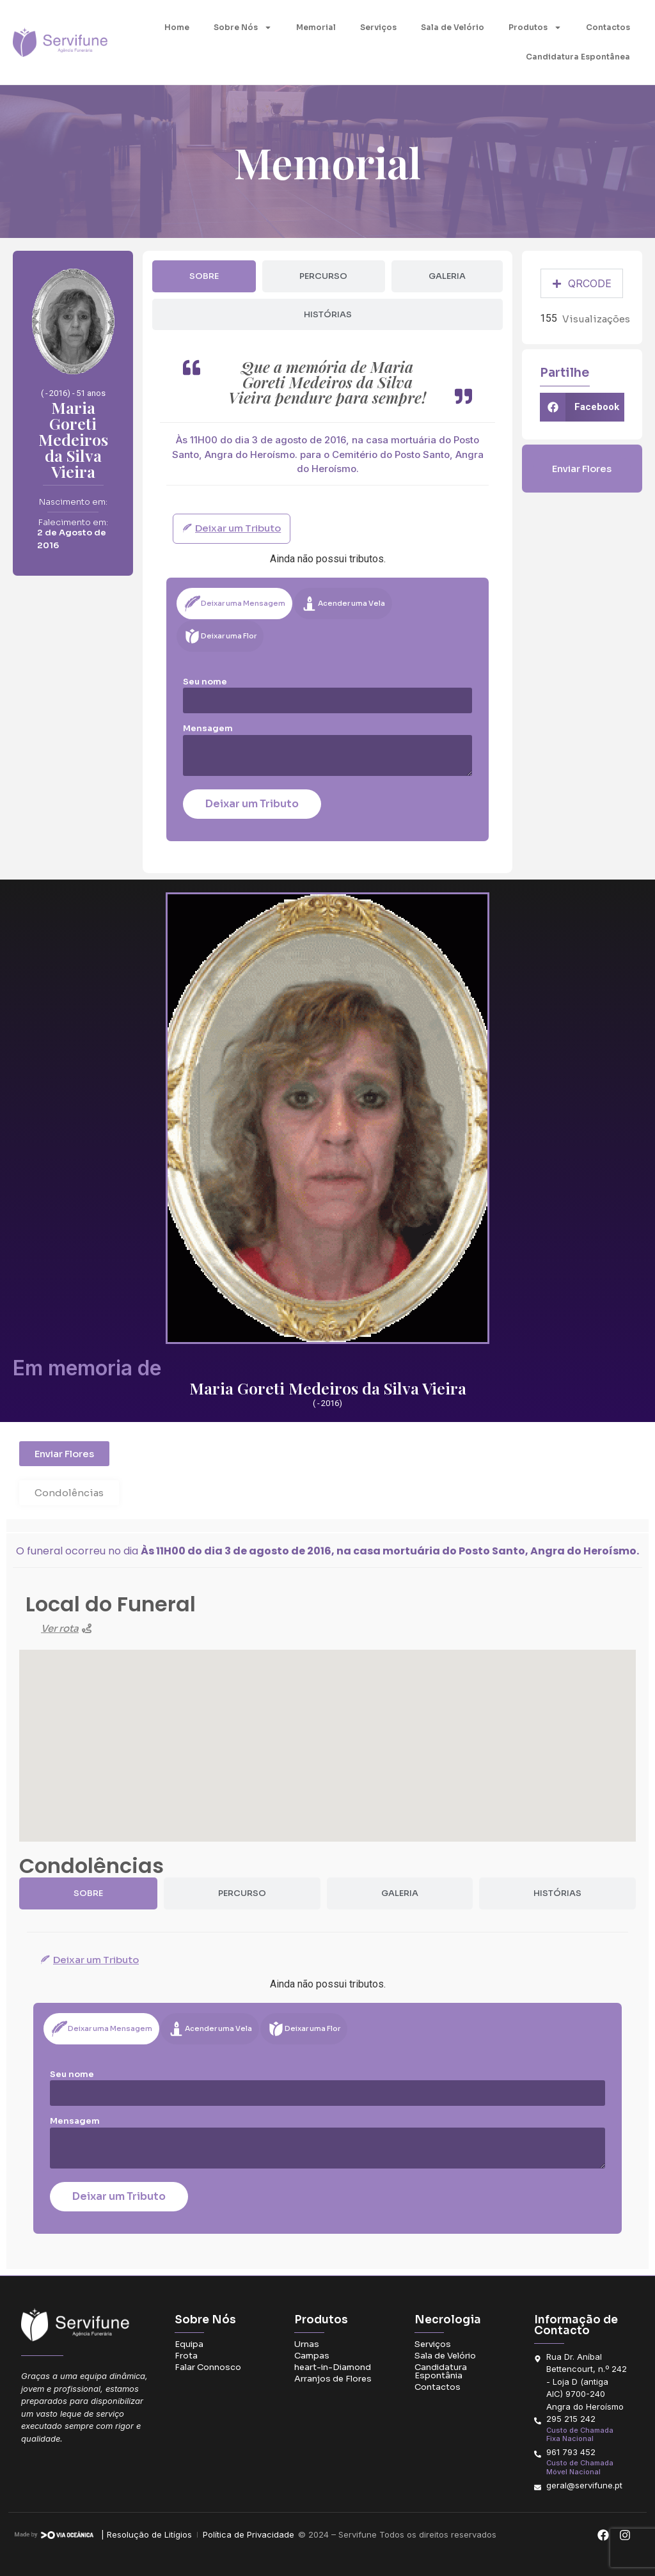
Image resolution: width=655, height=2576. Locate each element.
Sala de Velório (452, 27)
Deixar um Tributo (252, 803)
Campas (311, 2355)
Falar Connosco (208, 2367)
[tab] (204, 276)
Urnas (306, 2344)
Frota (186, 2355)
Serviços (378, 27)
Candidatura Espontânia (440, 2371)
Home (176, 27)
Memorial (316, 27)
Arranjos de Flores (333, 2378)
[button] (582, 407)
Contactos (608, 27)
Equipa (189, 2344)
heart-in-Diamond (332, 2367)
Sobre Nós (243, 27)
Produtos (535, 27)
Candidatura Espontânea (578, 56)
